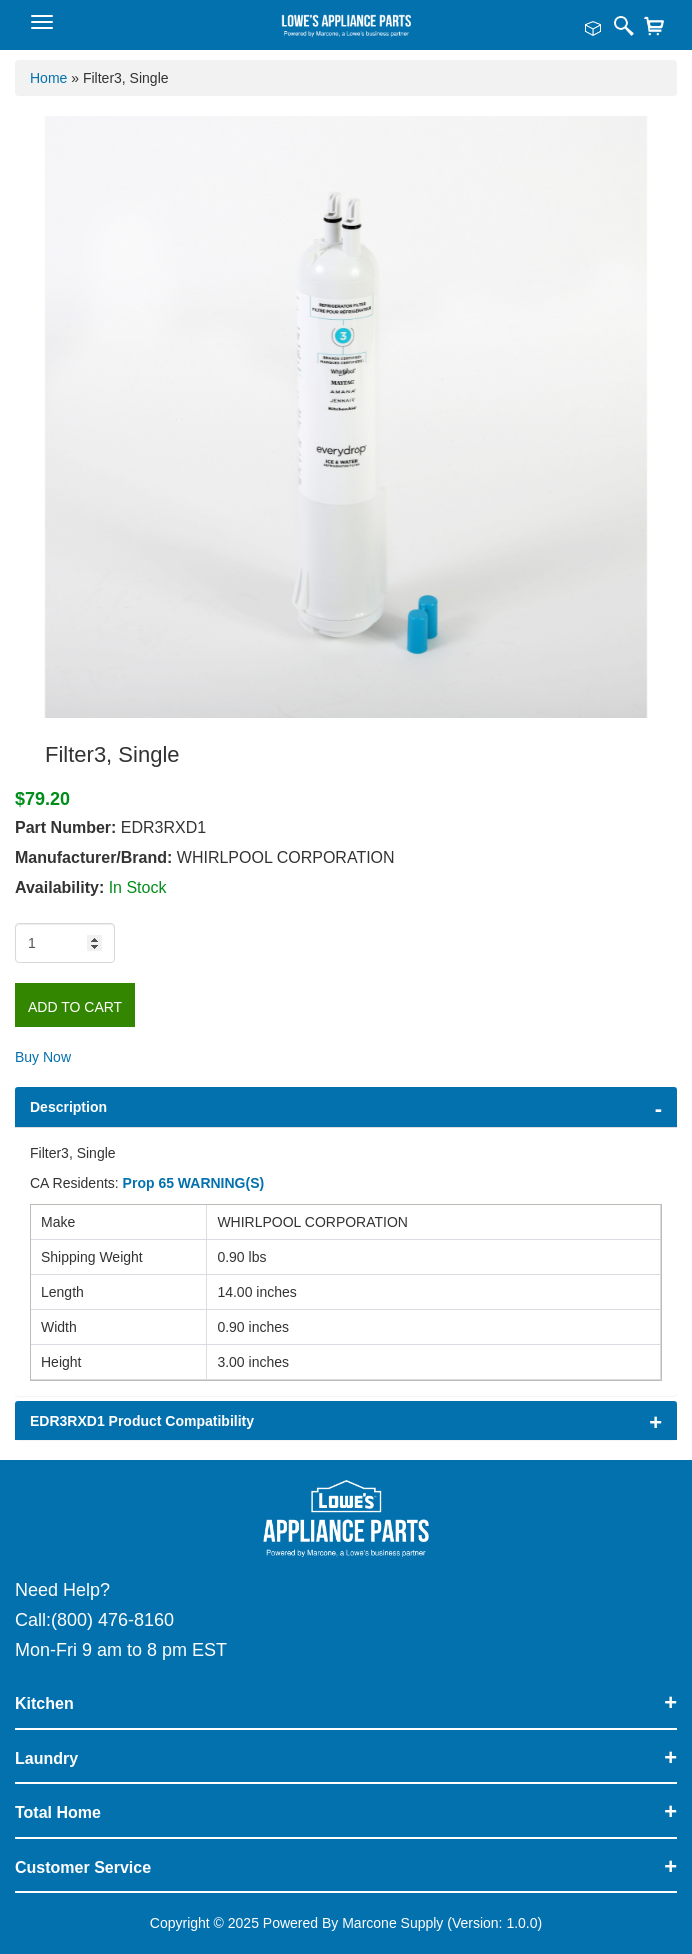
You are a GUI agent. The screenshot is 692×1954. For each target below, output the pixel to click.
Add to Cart (75, 1007)
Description (68, 1107)
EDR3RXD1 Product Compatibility (142, 1421)
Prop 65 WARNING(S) (194, 1183)
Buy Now (43, 1057)
